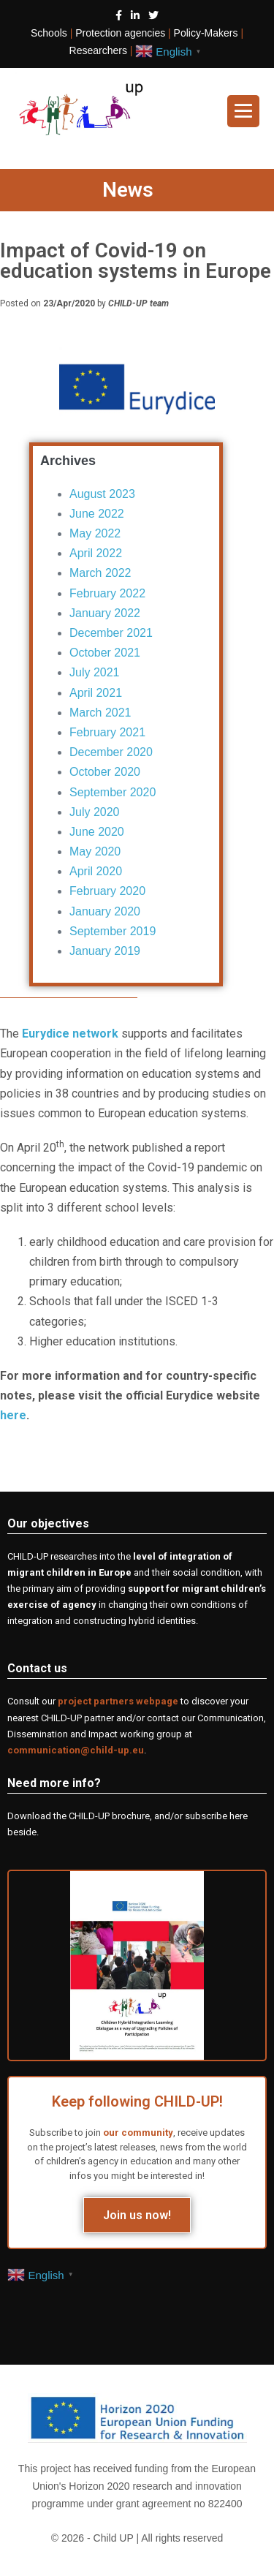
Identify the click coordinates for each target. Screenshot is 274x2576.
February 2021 (107, 732)
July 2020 (94, 812)
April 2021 (95, 693)
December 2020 (111, 752)
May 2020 (95, 851)
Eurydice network (70, 1033)
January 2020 (104, 911)
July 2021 (94, 672)
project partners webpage (118, 1701)
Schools (49, 33)
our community (138, 2132)
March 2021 (100, 712)
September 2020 (112, 792)
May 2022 (95, 533)
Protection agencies (120, 33)
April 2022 (95, 553)
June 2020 (96, 832)
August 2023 (102, 494)
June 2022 (96, 513)
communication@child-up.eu (75, 1750)
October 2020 (104, 772)
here (13, 1415)
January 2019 (104, 951)
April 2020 (95, 871)
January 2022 (104, 613)
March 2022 (100, 573)
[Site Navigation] (243, 111)
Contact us (37, 1668)
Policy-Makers (206, 33)
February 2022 (107, 593)
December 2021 (111, 633)
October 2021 (104, 652)
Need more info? (54, 1783)
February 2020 (107, 891)
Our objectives (48, 1523)
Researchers (98, 50)
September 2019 (112, 931)
